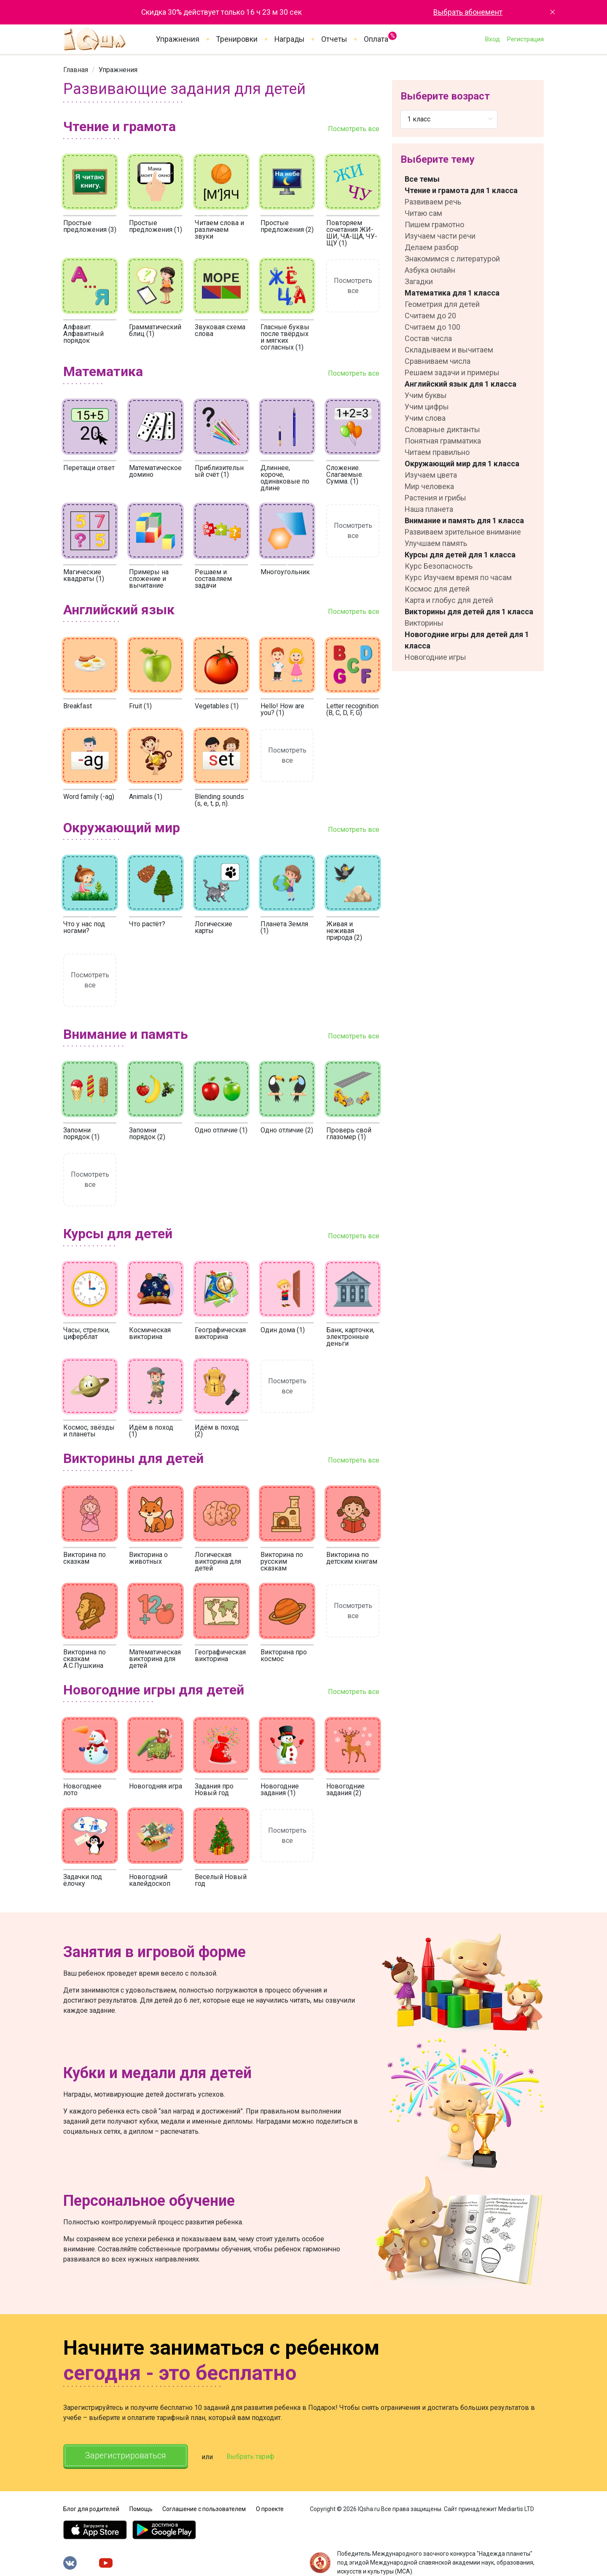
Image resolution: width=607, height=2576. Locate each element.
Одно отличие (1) (221, 1130)
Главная (75, 70)
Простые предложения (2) (287, 226)
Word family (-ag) (88, 797)
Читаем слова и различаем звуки (219, 229)
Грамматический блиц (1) (155, 330)
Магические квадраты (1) (83, 575)
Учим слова (425, 418)
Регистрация (525, 39)
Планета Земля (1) (284, 927)
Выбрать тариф (252, 2456)
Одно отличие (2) (287, 1130)
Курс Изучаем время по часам (458, 577)
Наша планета (429, 509)
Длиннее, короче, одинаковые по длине (285, 478)
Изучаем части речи (440, 235)
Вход (492, 39)
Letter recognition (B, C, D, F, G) (352, 709)
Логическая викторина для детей (218, 1561)
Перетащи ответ (89, 468)
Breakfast (77, 706)
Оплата (376, 37)
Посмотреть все (353, 129)
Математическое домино (155, 471)
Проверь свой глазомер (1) (348, 1133)
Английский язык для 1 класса (460, 383)
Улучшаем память (436, 543)
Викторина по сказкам (84, 1558)
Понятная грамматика (443, 440)
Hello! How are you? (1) (282, 709)
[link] (75, 70)
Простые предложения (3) (89, 226)
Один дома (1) (283, 1330)
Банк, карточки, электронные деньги (350, 1336)
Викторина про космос (284, 1655)
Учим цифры (427, 406)
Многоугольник (285, 572)
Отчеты (334, 39)
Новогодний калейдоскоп (149, 1880)
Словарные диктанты (442, 429)
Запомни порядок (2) (147, 1133)
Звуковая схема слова (220, 330)
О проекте (270, 2509)
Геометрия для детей (442, 304)
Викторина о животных (148, 1558)
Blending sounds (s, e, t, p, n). (219, 800)
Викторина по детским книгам (351, 1558)
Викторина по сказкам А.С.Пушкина (84, 1659)
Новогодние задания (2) (345, 1789)
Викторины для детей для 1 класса (469, 611)
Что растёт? (147, 924)
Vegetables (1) (217, 706)
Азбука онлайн (430, 270)
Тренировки (237, 39)
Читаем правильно (437, 452)
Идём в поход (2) (217, 1430)
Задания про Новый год (214, 1789)
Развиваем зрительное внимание (463, 531)
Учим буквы (426, 395)
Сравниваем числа (437, 361)
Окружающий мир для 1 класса (462, 463)
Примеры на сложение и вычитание (149, 578)
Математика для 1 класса (452, 292)
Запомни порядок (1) (81, 1133)
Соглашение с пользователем (204, 2509)
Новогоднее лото (82, 1789)
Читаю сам (423, 213)
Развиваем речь (433, 201)
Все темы (422, 179)
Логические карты (213, 927)
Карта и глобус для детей (449, 600)
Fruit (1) (140, 706)
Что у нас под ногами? (84, 927)
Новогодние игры (435, 657)
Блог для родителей (91, 2509)
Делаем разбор (432, 247)
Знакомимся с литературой (452, 258)
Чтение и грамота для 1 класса (461, 190)
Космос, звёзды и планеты (89, 1430)
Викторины (424, 622)
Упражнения (177, 39)
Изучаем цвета (431, 475)
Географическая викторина (220, 1333)
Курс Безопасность (439, 566)
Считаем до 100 (432, 327)
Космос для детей (437, 588)
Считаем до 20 (430, 315)
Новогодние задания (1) (280, 1789)
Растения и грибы (435, 497)
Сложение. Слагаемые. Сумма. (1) (344, 474)
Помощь (141, 2509)
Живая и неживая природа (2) (344, 930)
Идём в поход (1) (151, 1430)
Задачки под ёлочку (82, 1880)
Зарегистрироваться (126, 2456)
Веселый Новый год (221, 1880)
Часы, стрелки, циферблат (86, 1333)
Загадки (419, 281)
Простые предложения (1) (155, 226)
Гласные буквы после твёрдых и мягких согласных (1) (285, 337)
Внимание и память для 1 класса (464, 520)
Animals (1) (145, 797)
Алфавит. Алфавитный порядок (83, 333)
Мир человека (429, 486)
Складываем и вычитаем (449, 349)
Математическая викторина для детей (155, 1659)
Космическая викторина (150, 1333)
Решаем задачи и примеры (452, 372)
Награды (289, 39)
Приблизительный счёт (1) (219, 471)
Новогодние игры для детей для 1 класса (467, 640)
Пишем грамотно (434, 224)
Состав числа (428, 338)
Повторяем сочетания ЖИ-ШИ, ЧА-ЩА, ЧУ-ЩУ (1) (351, 233)
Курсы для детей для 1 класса (460, 554)
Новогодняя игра (155, 1786)
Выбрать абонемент (467, 12)
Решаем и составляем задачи (213, 578)
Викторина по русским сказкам (282, 1561)
